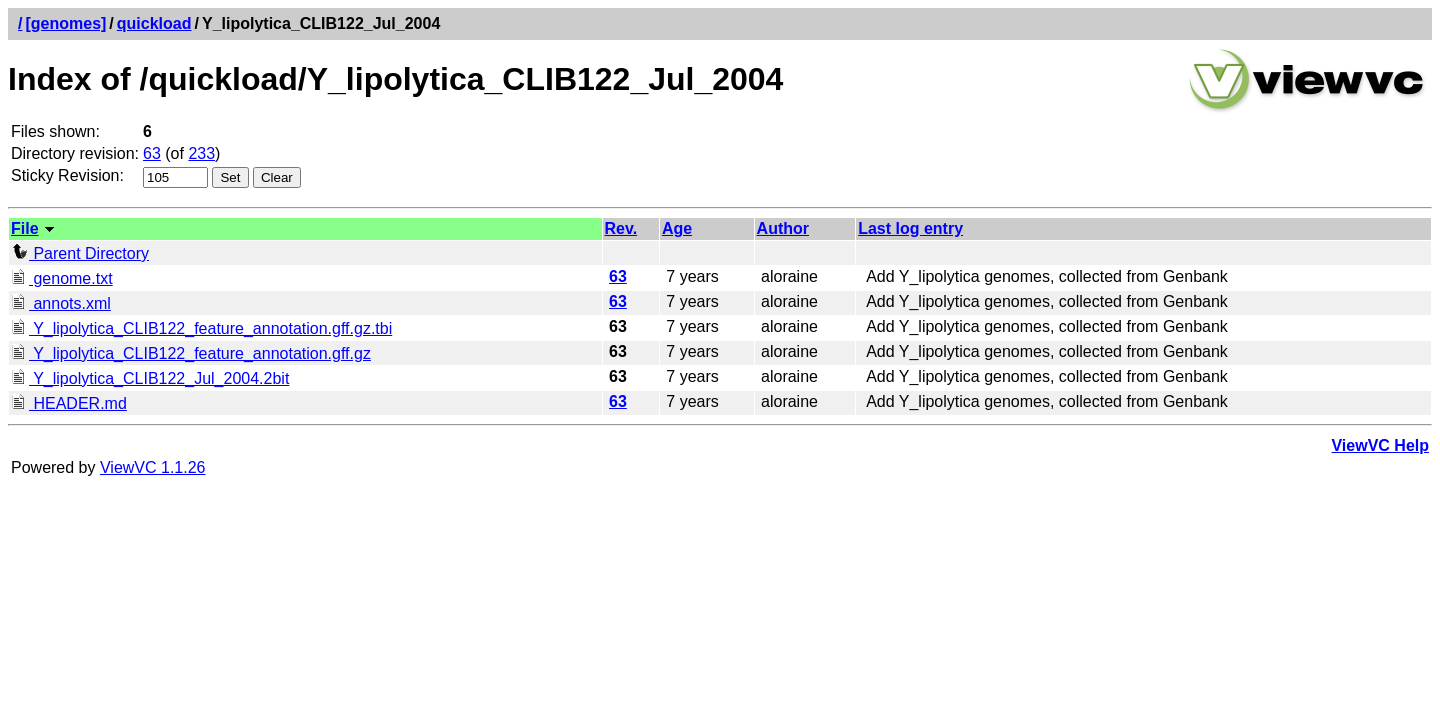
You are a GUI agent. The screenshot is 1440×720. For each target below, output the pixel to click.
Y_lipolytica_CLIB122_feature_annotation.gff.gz (191, 353)
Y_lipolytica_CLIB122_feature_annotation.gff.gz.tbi (201, 328)
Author (783, 228)
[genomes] (65, 23)
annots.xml (61, 303)
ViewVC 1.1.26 (153, 467)
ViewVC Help (1380, 445)
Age (677, 228)
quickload (154, 23)
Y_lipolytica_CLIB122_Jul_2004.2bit (150, 378)
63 (152, 153)
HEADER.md (69, 403)
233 (201, 153)
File (25, 228)
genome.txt (62, 278)
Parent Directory (80, 253)
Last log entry (910, 228)
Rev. (621, 228)
